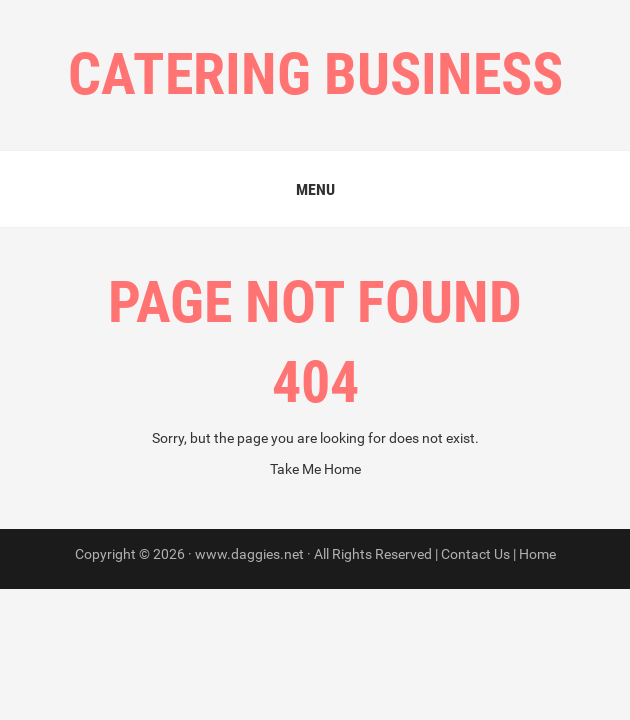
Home (537, 554)
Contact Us (475, 554)
